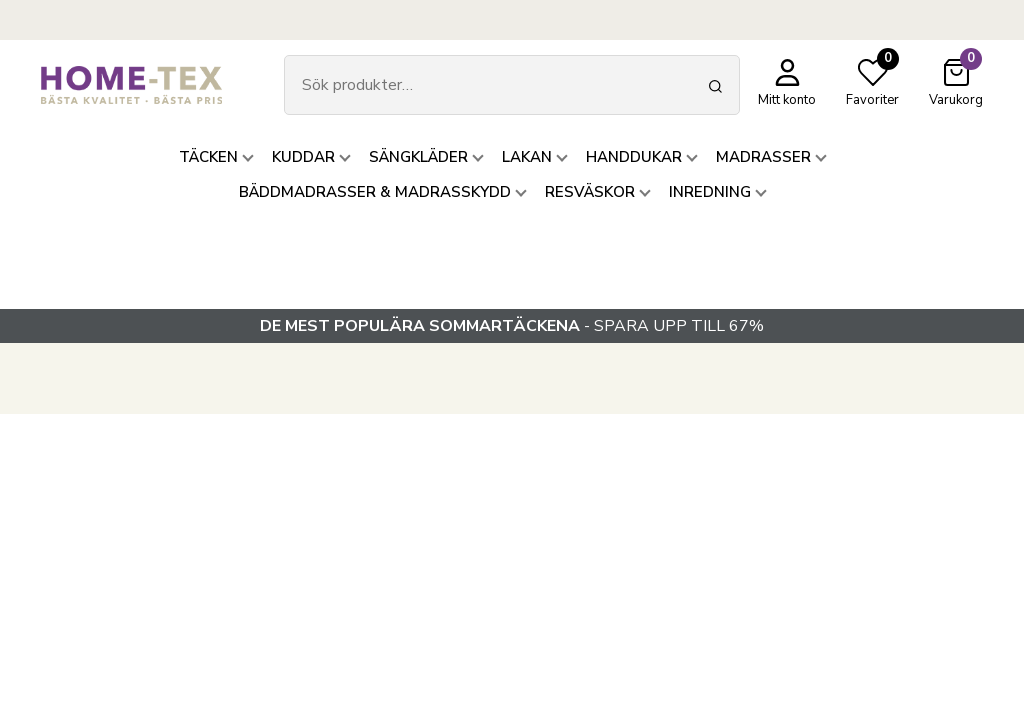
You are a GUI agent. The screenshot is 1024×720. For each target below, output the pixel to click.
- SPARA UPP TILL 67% (512, 326)
